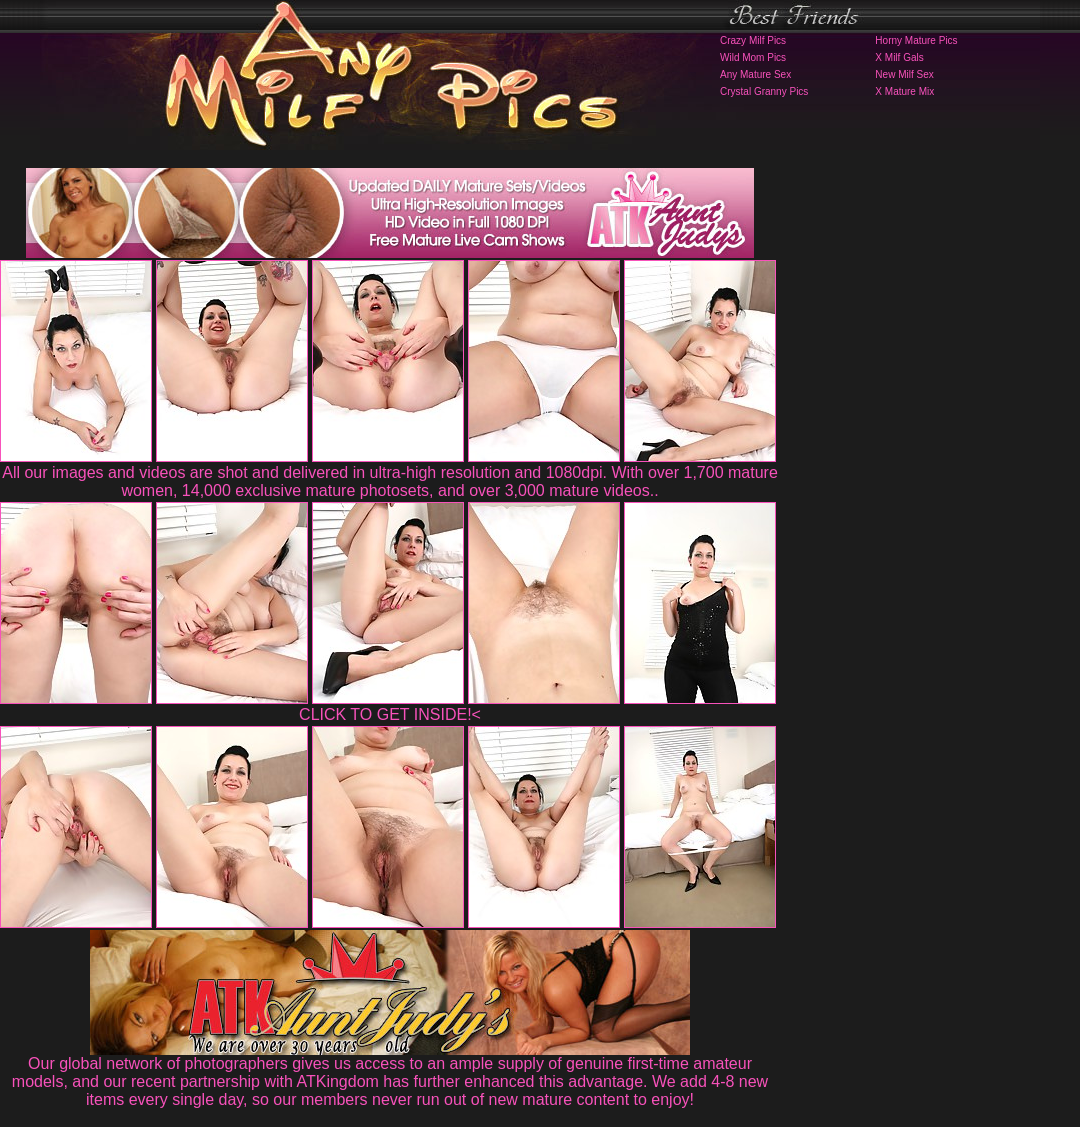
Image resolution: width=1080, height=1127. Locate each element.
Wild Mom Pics (753, 57)
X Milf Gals (899, 57)
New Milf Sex (904, 74)
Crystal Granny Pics (764, 91)
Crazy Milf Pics (753, 40)
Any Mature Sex (755, 74)
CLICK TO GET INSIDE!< (390, 714)
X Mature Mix (904, 91)
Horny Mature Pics (916, 40)
